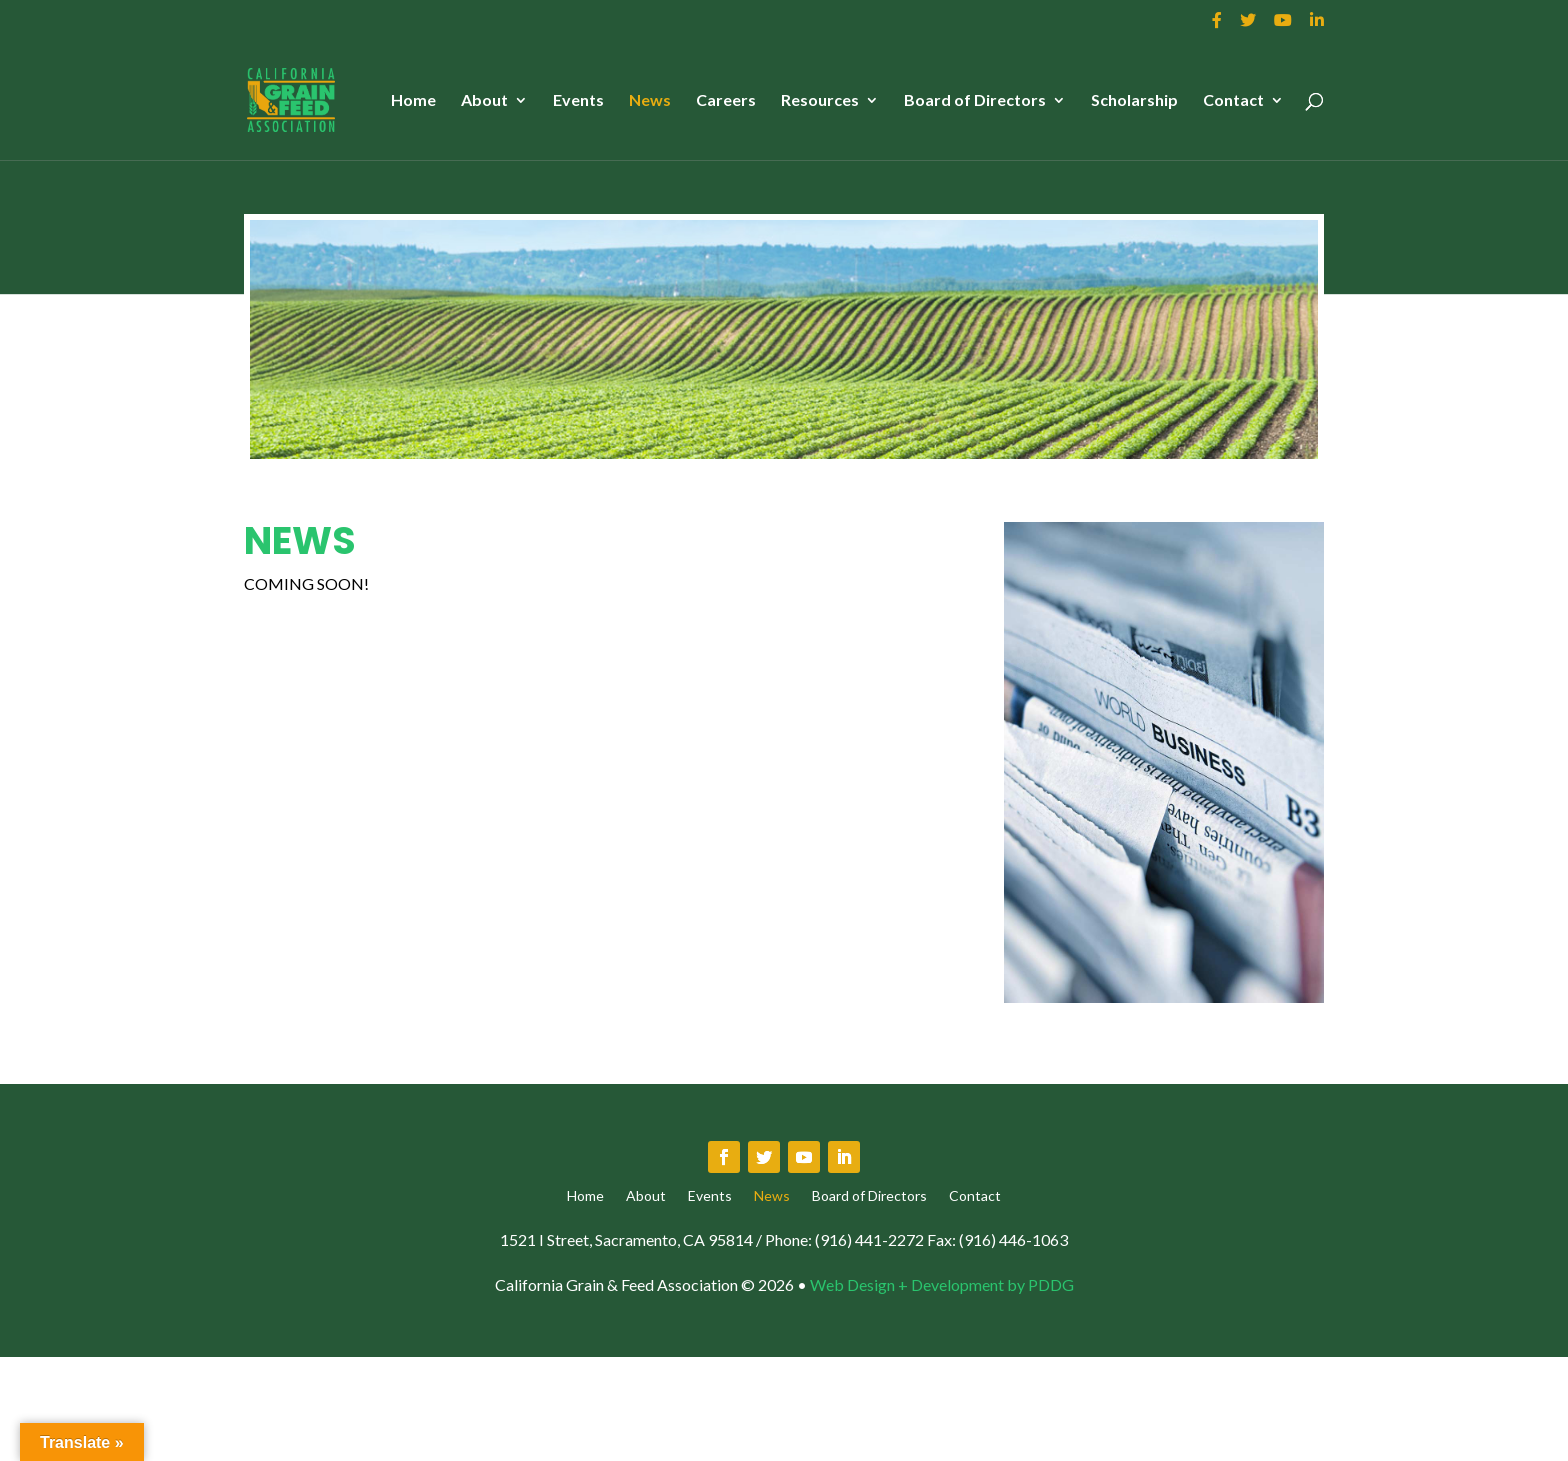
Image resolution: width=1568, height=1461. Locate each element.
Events (578, 101)
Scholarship (1134, 101)
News (650, 101)
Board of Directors (975, 101)
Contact (1233, 101)
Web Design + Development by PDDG (942, 1284)
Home (413, 101)
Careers (726, 101)
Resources (820, 101)
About (484, 101)
